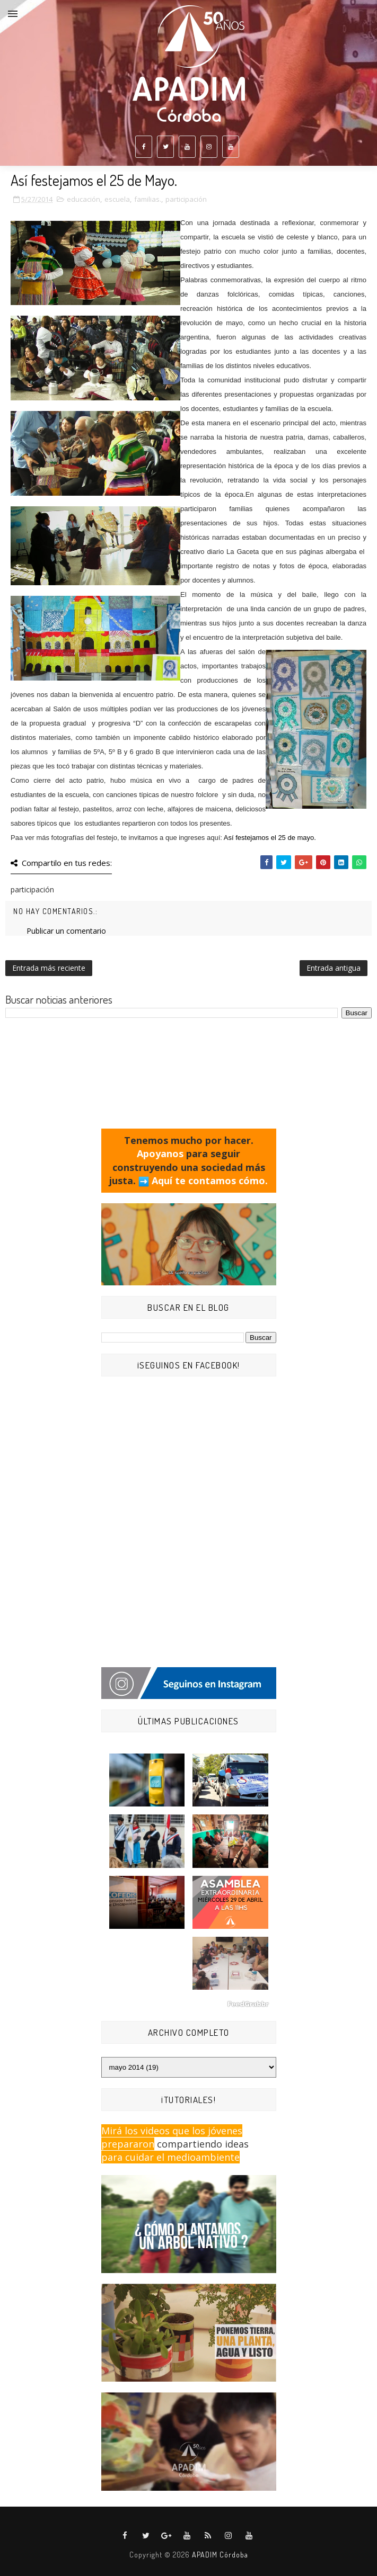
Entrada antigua (333, 968)
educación (83, 199)
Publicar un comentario (66, 931)
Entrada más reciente (48, 968)
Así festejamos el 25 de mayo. (270, 838)
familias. (147, 199)
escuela (117, 199)
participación (186, 199)
